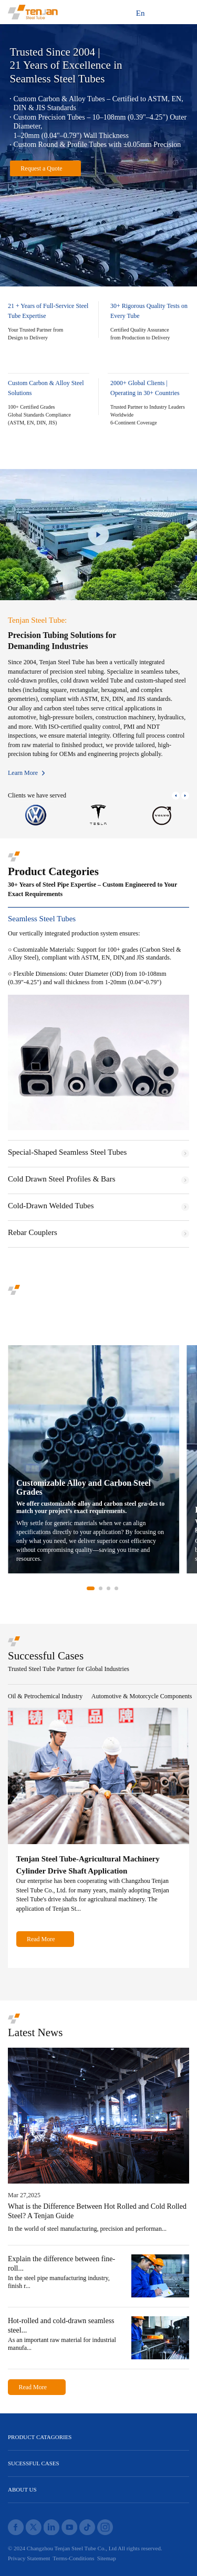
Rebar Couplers (32, 1233)
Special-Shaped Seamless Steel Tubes (67, 1152)
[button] (176, 796)
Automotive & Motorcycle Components (141, 1696)
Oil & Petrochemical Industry (45, 1696)
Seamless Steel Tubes (42, 919)
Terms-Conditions (73, 2558)
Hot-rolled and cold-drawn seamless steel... (61, 2325)
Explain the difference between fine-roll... (61, 2263)
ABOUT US (22, 2489)
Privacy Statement (29, 2558)
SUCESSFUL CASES (33, 2463)
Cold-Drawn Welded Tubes (51, 1206)
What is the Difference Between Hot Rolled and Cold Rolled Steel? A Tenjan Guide (97, 2211)
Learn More (23, 772)
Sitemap (106, 2558)
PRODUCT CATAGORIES (39, 2437)
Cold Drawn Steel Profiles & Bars (62, 1179)
